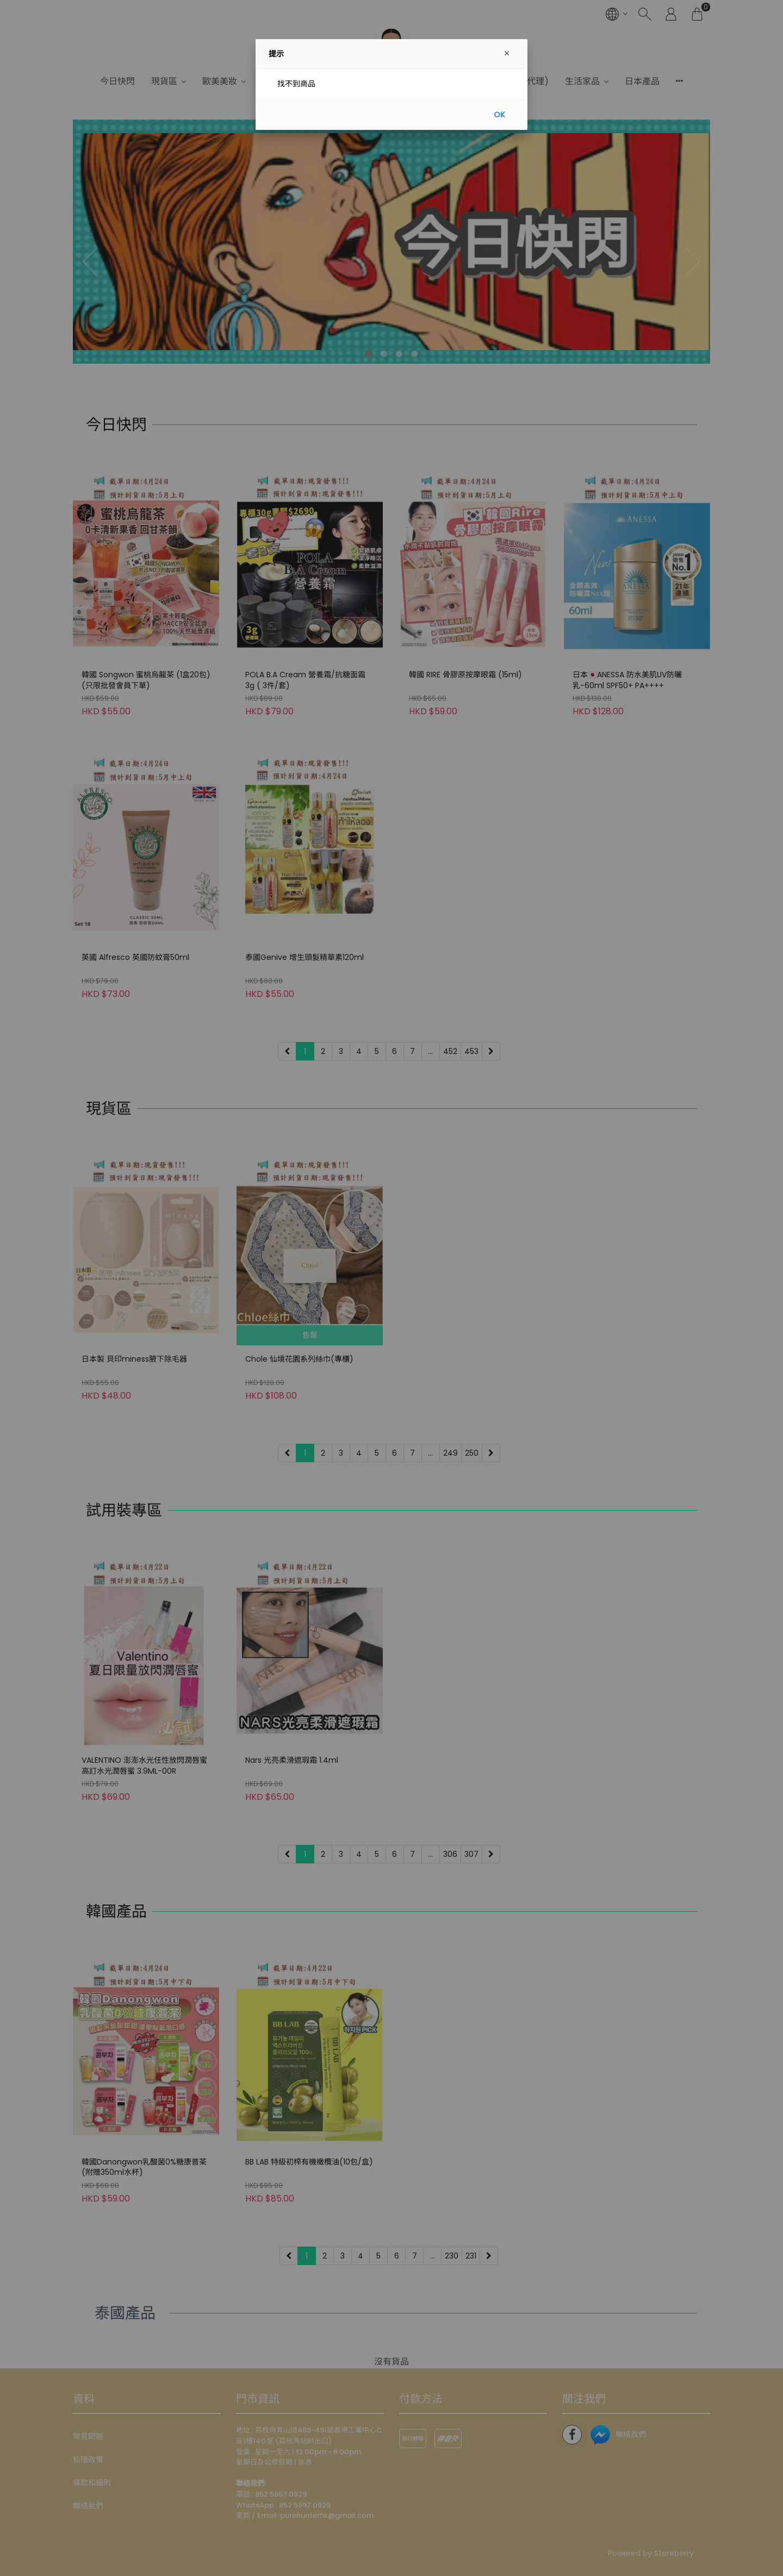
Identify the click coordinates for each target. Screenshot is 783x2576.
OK (499, 114)
